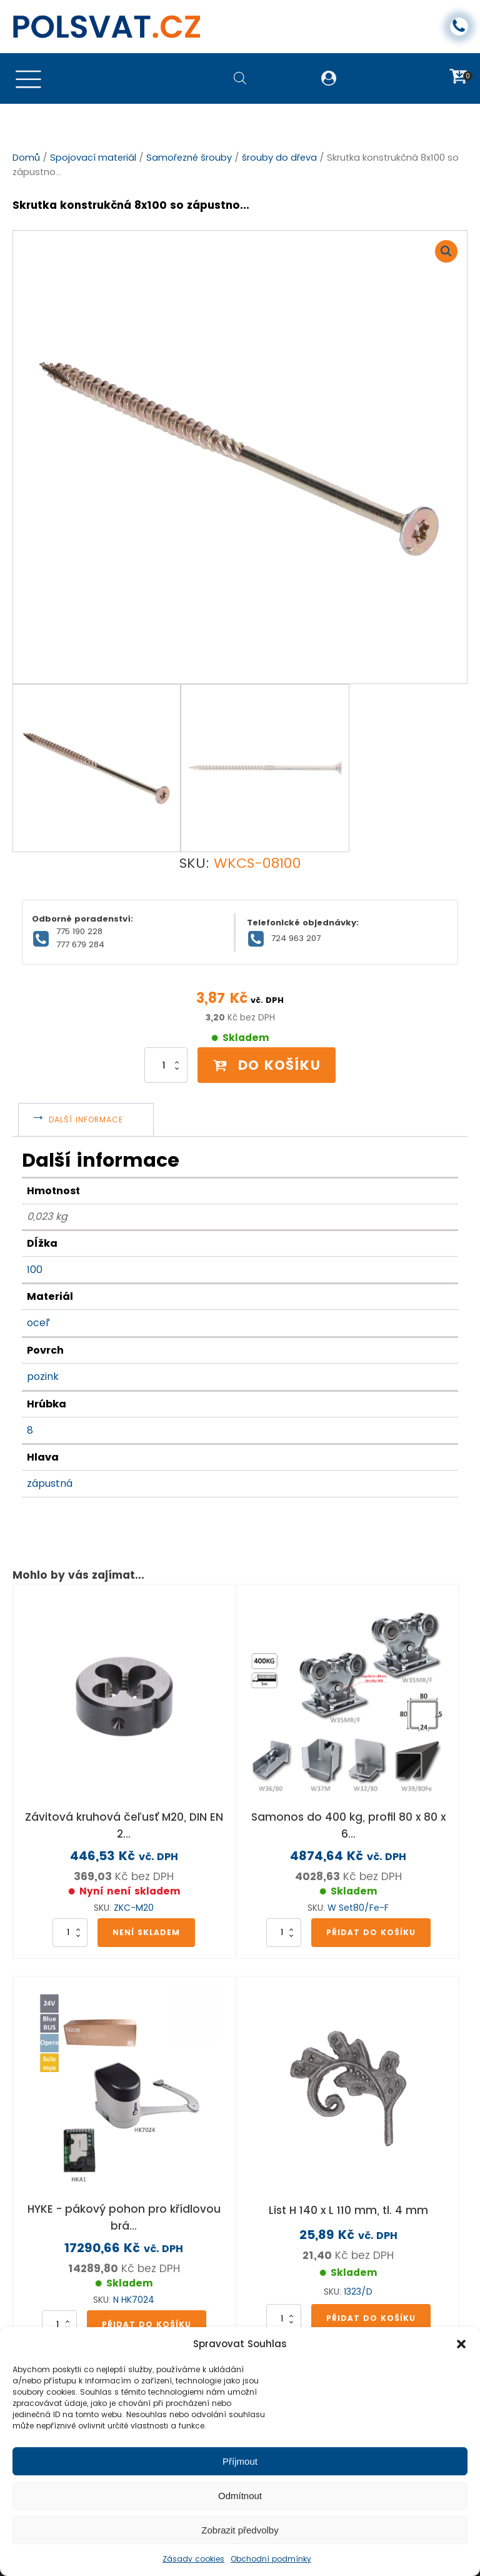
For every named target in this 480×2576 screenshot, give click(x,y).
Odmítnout (240, 2495)
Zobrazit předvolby (239, 2530)
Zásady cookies (193, 2558)
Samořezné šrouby (189, 158)
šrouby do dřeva (279, 158)
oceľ (38, 1307)
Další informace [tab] (86, 1104)
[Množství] (162, 1050)
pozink (43, 1360)
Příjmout (240, 2461)
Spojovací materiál (93, 158)
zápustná (49, 1468)
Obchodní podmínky (271, 2558)
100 (34, 1253)
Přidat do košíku (371, 1916)
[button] (461, 2344)
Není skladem (146, 1916)
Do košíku (267, 1049)
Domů (26, 158)
